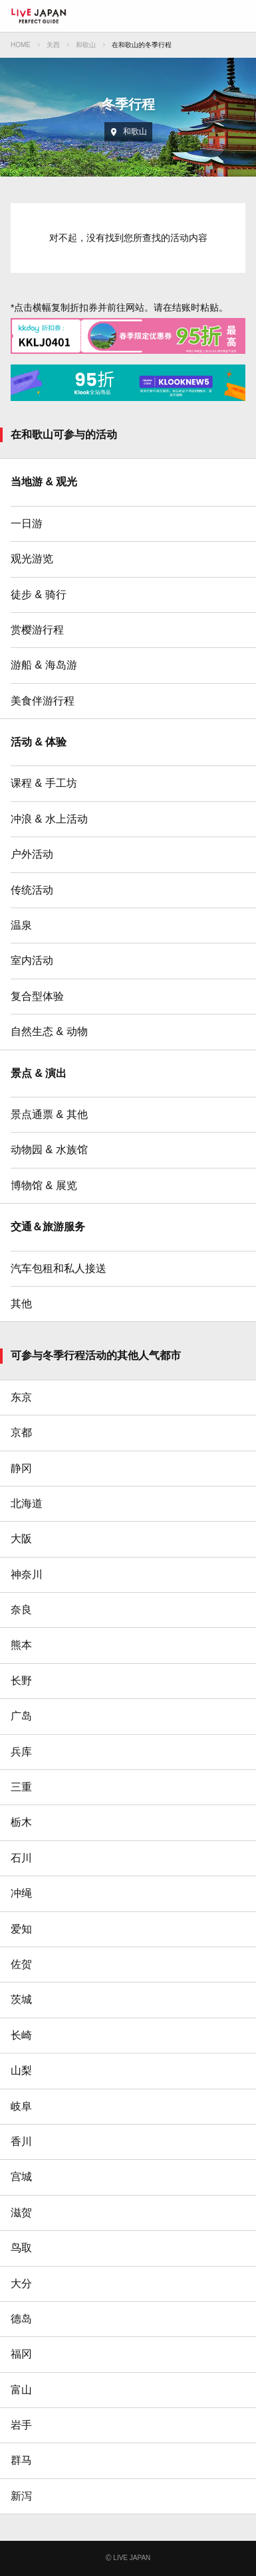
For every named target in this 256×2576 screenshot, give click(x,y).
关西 (53, 44)
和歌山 (86, 44)
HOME (21, 44)
